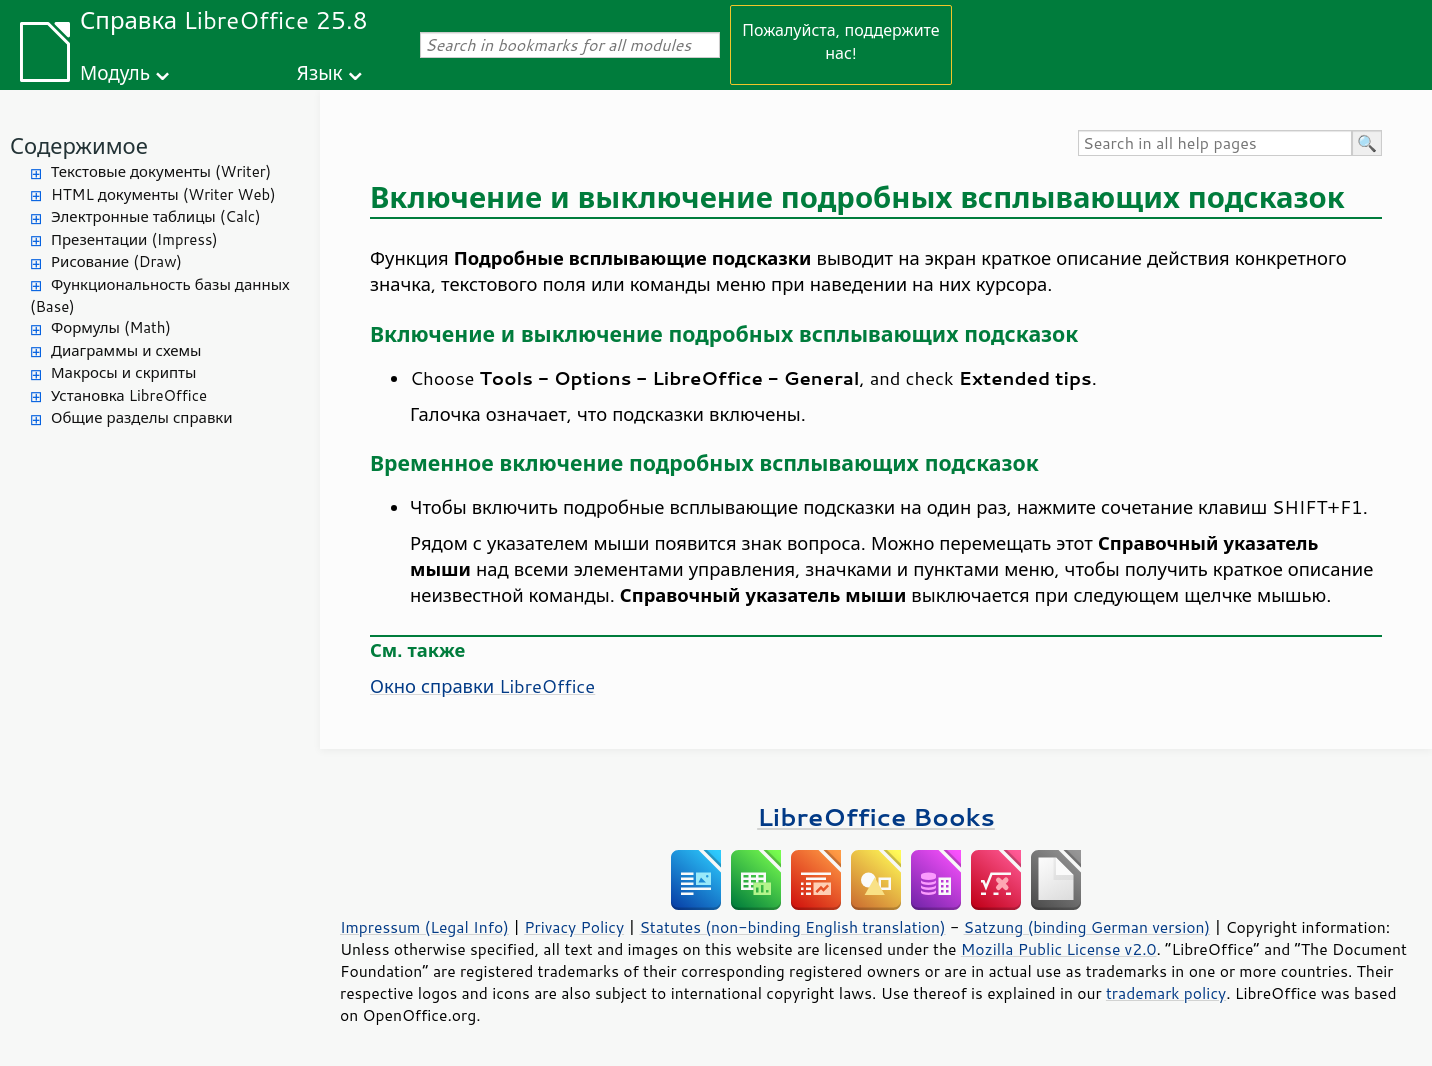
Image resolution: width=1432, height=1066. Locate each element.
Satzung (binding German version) (1087, 927)
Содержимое (79, 145)
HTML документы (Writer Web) (163, 194)
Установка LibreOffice (129, 395)
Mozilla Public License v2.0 (1059, 949)
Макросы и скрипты (123, 372)
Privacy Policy (574, 927)
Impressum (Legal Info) (424, 927)
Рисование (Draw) (116, 261)
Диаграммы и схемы (126, 350)
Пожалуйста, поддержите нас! (840, 41)
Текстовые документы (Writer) (161, 171)
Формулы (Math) (111, 327)
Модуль (115, 72)
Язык (320, 72)
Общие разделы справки (142, 417)
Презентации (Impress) (134, 239)
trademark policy (1166, 993)
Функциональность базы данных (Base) (160, 296)
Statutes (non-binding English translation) (792, 927)
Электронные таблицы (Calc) (156, 216)
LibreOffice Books (876, 816)
